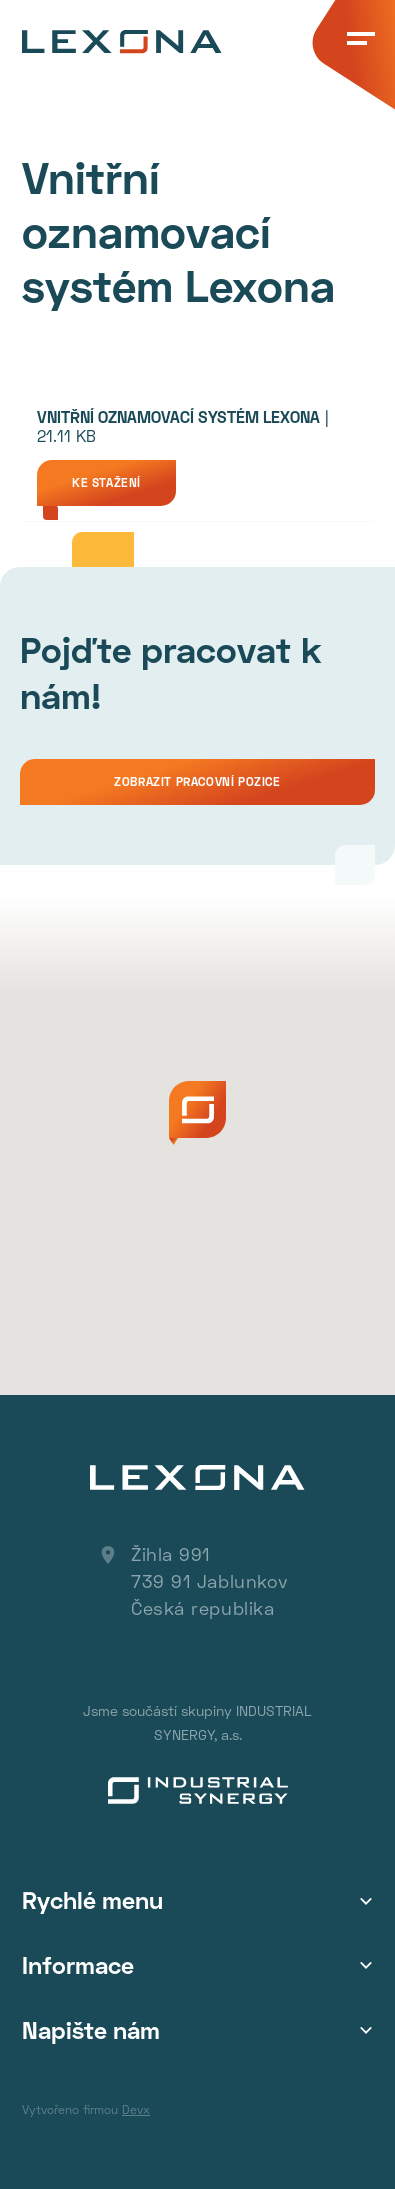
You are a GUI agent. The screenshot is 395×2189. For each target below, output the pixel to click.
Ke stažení (106, 482)
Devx (136, 2109)
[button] (197, 1113)
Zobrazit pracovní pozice (197, 781)
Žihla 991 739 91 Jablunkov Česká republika (210, 1581)
